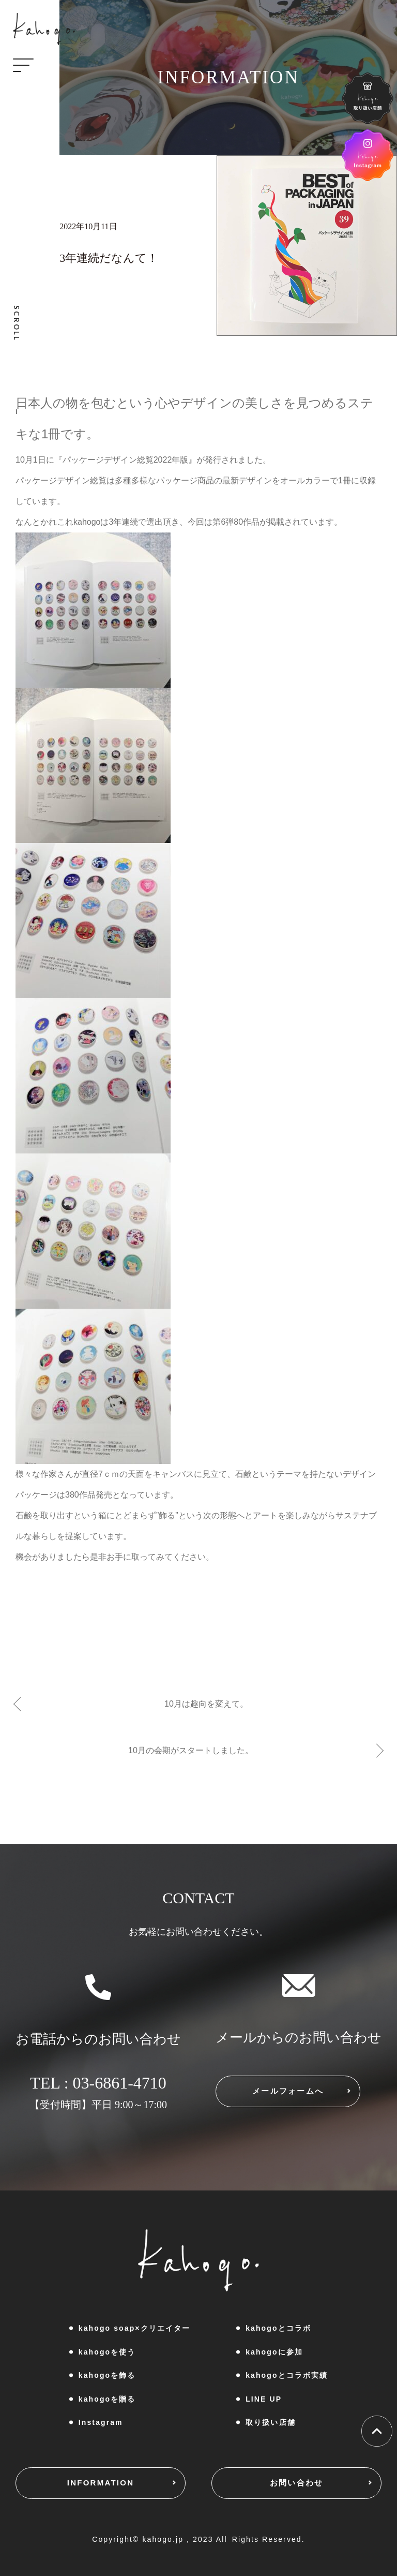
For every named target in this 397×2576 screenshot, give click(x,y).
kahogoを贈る (107, 2399)
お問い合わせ (297, 2482)
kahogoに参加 (274, 2352)
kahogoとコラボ (278, 2328)
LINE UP (264, 2399)
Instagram (101, 2422)
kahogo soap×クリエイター (134, 2328)
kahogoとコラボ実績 (287, 2375)
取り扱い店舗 (271, 2422)
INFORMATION (100, 2482)
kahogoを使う (107, 2352)
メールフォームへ (288, 2091)
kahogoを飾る (107, 2375)
